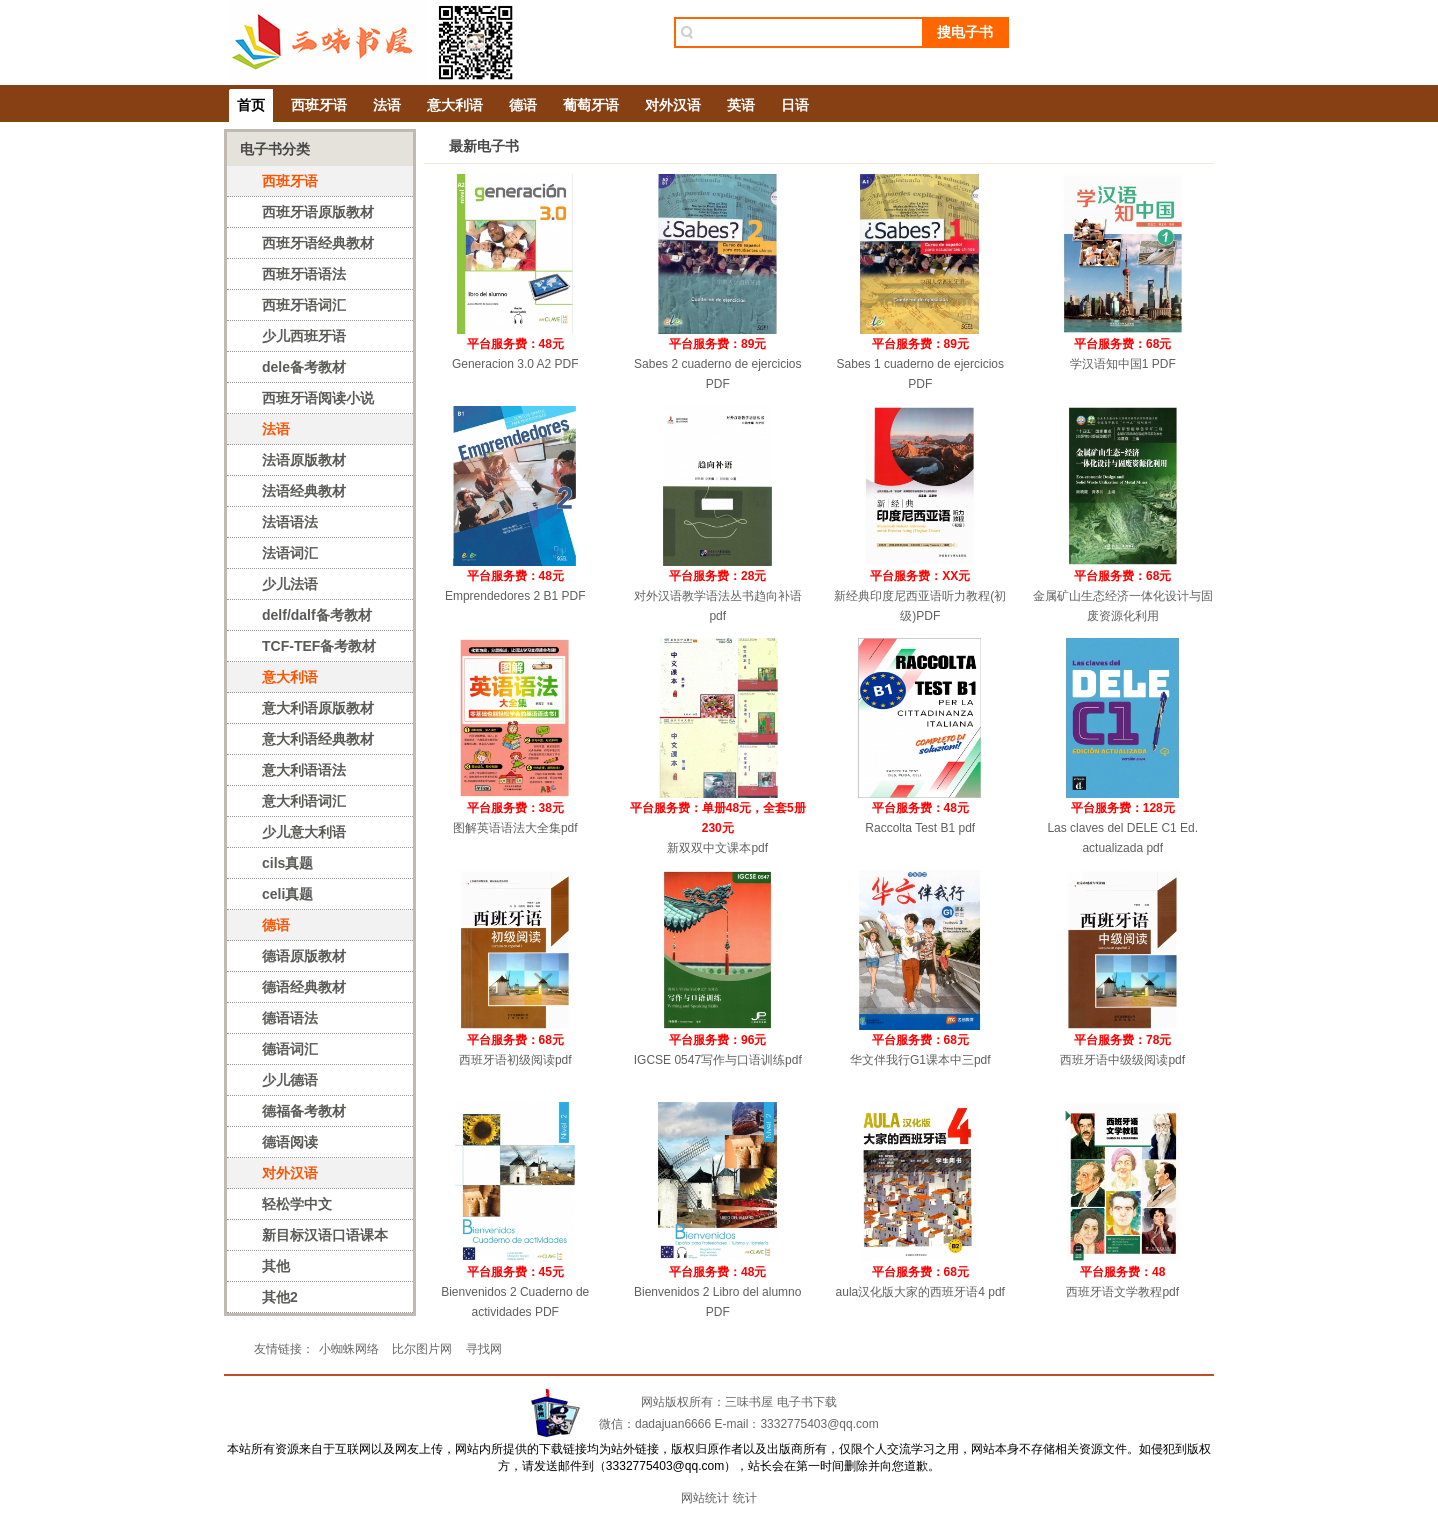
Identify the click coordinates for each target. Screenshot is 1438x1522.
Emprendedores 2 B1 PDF (515, 596)
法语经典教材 (304, 491)
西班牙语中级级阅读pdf (1122, 1060)
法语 (387, 105)
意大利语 (455, 105)
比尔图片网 (422, 1349)
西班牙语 (319, 105)
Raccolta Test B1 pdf (920, 828)
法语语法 (290, 522)
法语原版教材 (304, 460)
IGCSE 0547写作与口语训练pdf (718, 1060)
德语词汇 (290, 1049)
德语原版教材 (304, 956)
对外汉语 (673, 105)
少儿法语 (290, 584)
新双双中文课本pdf (717, 848)
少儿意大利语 (304, 832)
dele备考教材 (304, 367)
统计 (745, 1498)
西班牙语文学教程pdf (1122, 1292)
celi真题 (287, 894)
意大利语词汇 (304, 801)
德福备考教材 (304, 1111)
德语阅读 (290, 1142)
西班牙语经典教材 (318, 243)
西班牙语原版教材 (318, 212)
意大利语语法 (304, 770)
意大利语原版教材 (318, 708)
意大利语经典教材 (318, 739)
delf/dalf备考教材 (317, 615)
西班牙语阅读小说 (318, 398)
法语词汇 (290, 553)
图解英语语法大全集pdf (515, 828)
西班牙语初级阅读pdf (515, 1060)
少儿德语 (290, 1080)
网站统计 (705, 1498)
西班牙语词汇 (304, 305)
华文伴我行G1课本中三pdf (920, 1060)
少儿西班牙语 (304, 336)
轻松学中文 (297, 1204)
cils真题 (287, 863)
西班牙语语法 (304, 274)
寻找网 (484, 1349)
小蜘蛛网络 (349, 1349)
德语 (523, 105)
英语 (741, 105)
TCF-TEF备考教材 (319, 646)
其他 (276, 1266)
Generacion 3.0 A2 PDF (515, 364)
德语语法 (290, 1018)
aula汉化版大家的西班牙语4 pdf (920, 1292)
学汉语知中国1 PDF (1123, 364)
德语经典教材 (304, 987)
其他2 (280, 1297)
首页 (251, 105)
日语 (795, 105)
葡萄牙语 (591, 105)
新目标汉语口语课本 (325, 1235)
